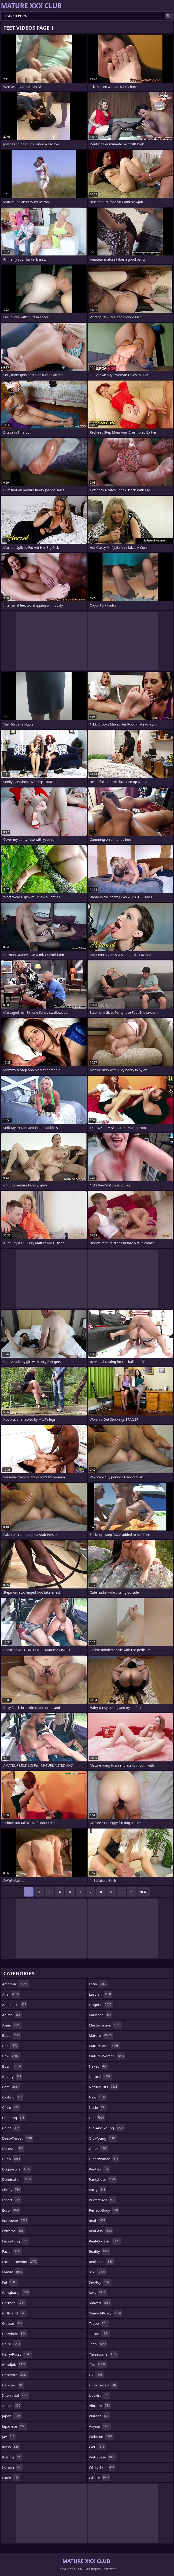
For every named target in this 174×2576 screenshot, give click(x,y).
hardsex (13, 2385)
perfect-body (104, 2210)
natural (100, 2076)
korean (12, 2467)
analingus (14, 2004)
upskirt (99, 2395)
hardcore (15, 2374)
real (97, 2220)
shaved (100, 2302)
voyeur (100, 2426)
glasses (12, 2323)
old (97, 2117)
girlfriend (14, 2313)
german (14, 2302)
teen (98, 2343)
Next (143, 1892)
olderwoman (104, 2158)
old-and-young (107, 2127)
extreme (13, 2230)
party (97, 2189)
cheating (14, 2117)
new (98, 2097)
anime (12, 2014)
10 (121, 1892)
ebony (11, 2189)
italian (11, 2405)
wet (97, 2446)
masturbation (105, 2025)
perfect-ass (102, 2199)
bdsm (12, 2066)
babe (11, 2035)
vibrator (100, 2405)
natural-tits (103, 2086)
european (15, 2220)
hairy (11, 2343)
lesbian (100, 1994)
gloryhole (14, 2333)
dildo (11, 2158)
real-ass (101, 2230)
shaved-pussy (105, 2313)
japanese (14, 2426)
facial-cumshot (20, 2261)
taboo (99, 2323)
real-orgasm (105, 2241)
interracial (15, 2395)
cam (11, 2086)
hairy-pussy (17, 2354)
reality (99, 2251)
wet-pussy (102, 2457)
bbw (11, 2055)
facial (12, 2251)
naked (98, 2066)
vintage (99, 2415)
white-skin (102, 2467)
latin (98, 1983)
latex (11, 2477)
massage (100, 2014)
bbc (10, 2045)
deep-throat (17, 2138)
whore (99, 2477)
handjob (14, 2364)
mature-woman (107, 2055)
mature (101, 2035)
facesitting (15, 2241)
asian (12, 2025)
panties (99, 2169)
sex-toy (100, 2282)
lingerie (101, 2004)
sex (98, 2271)
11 (132, 1892)
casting (12, 2097)
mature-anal (104, 2045)
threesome (103, 2354)
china (11, 2127)
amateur (15, 1983)
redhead (101, 2261)
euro (11, 2210)
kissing (12, 2457)
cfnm (11, 2107)
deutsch (13, 2148)
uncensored (103, 2385)
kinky (11, 2446)
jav (9, 2436)
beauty (12, 2076)
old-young (103, 2138)
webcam (101, 2436)
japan (12, 2415)
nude (98, 2107)
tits (98, 2364)
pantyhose (103, 2179)
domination (17, 2179)
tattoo (99, 2333)
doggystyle (16, 2169)
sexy (98, 2292)
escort (11, 2199)
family (12, 2271)
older (99, 2148)
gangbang (16, 2292)
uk (96, 2374)
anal (11, 1994)
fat (10, 2282)
